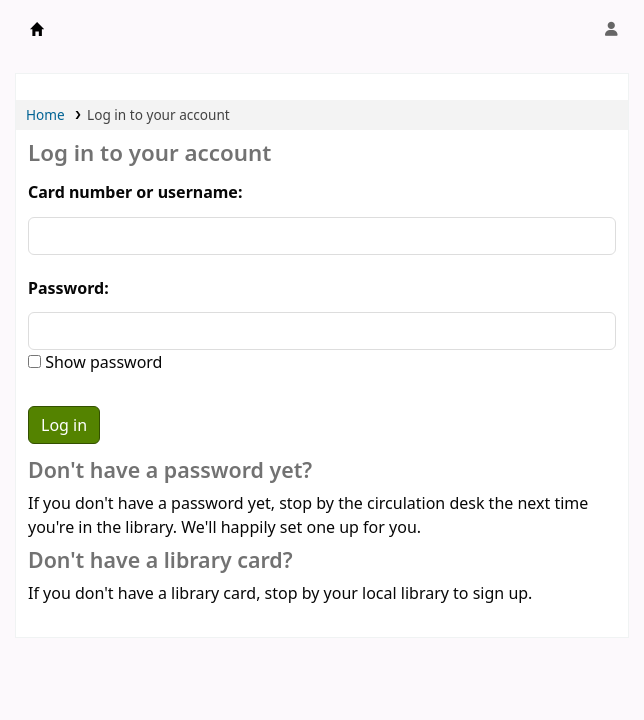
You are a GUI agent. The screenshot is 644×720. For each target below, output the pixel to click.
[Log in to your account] (611, 29)
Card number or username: (135, 192)
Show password (101, 362)
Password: (68, 288)
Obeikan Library (37, 29)
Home (45, 114)
